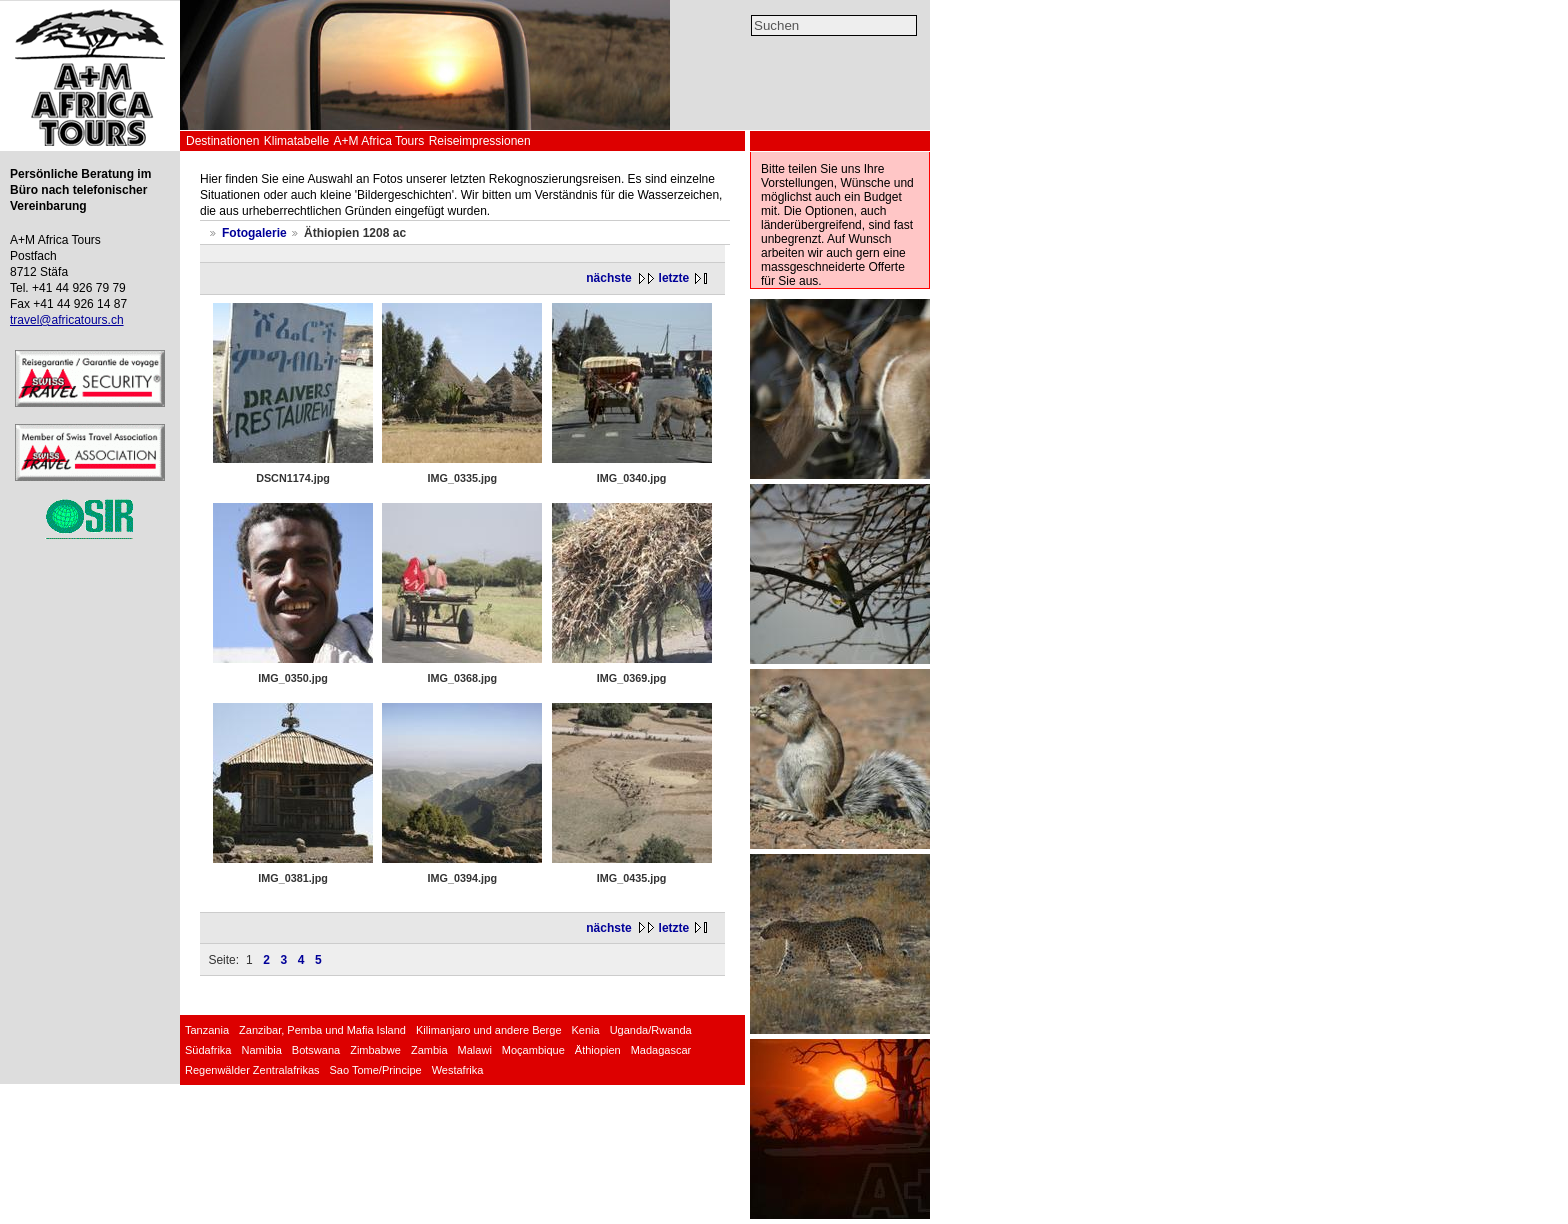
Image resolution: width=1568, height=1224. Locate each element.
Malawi (475, 1050)
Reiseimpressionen (480, 141)
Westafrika (458, 1070)
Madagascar (661, 1050)
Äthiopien (598, 1050)
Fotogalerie (254, 233)
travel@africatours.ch (67, 320)
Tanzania (207, 1030)
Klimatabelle (296, 141)
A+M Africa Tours (378, 141)
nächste (608, 278)
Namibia (261, 1050)
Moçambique (533, 1050)
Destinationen (222, 141)
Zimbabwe (375, 1050)
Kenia (586, 1030)
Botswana (316, 1050)
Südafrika (208, 1050)
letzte (674, 278)
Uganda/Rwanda (651, 1030)
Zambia (429, 1050)
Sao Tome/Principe (376, 1070)
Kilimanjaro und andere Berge (489, 1030)
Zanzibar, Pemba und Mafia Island (322, 1030)
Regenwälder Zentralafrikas (252, 1070)
